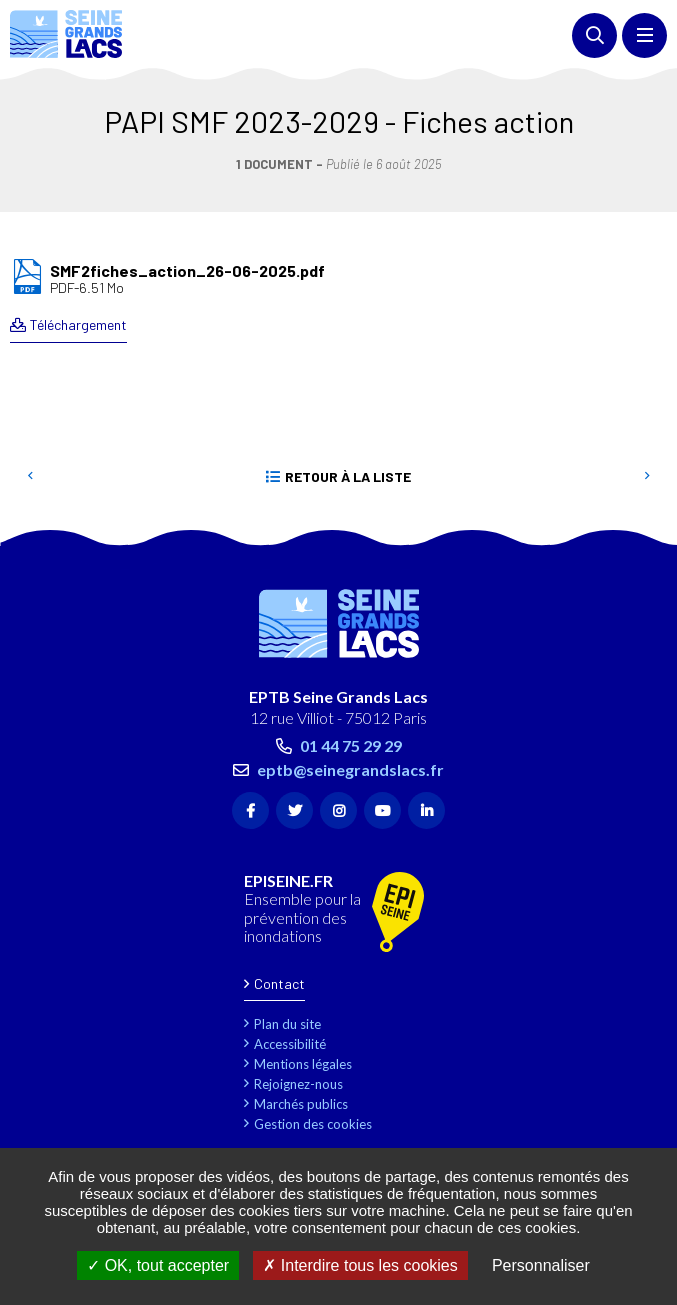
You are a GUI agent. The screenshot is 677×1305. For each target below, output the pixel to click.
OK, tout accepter (158, 1265)
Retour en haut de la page (632, 536)
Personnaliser (541, 1265)
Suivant (647, 477)
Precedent (30, 477)
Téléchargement (78, 324)
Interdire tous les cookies (360, 1265)
